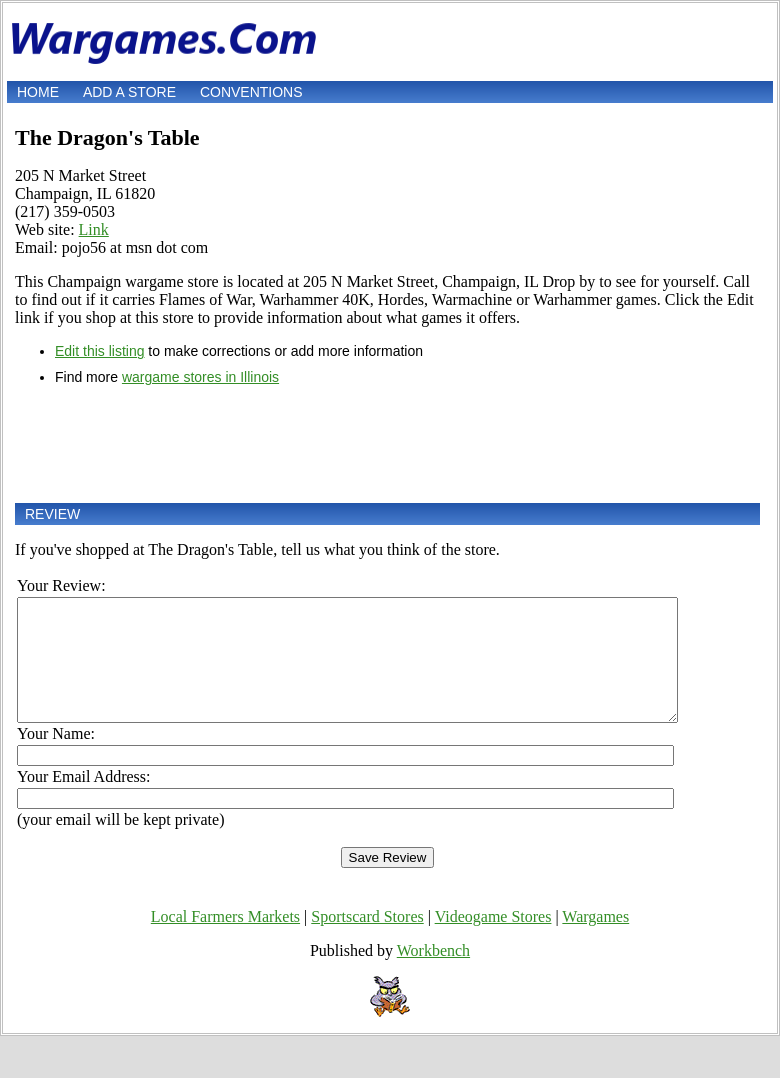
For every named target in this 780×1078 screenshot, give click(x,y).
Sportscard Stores (367, 940)
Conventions (251, 92)
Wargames (595, 940)
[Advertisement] (387, 444)
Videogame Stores (493, 940)
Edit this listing (99, 351)
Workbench (433, 974)
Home (38, 92)
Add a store (129, 92)
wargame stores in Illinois (200, 377)
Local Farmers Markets (225, 940)
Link (94, 229)
